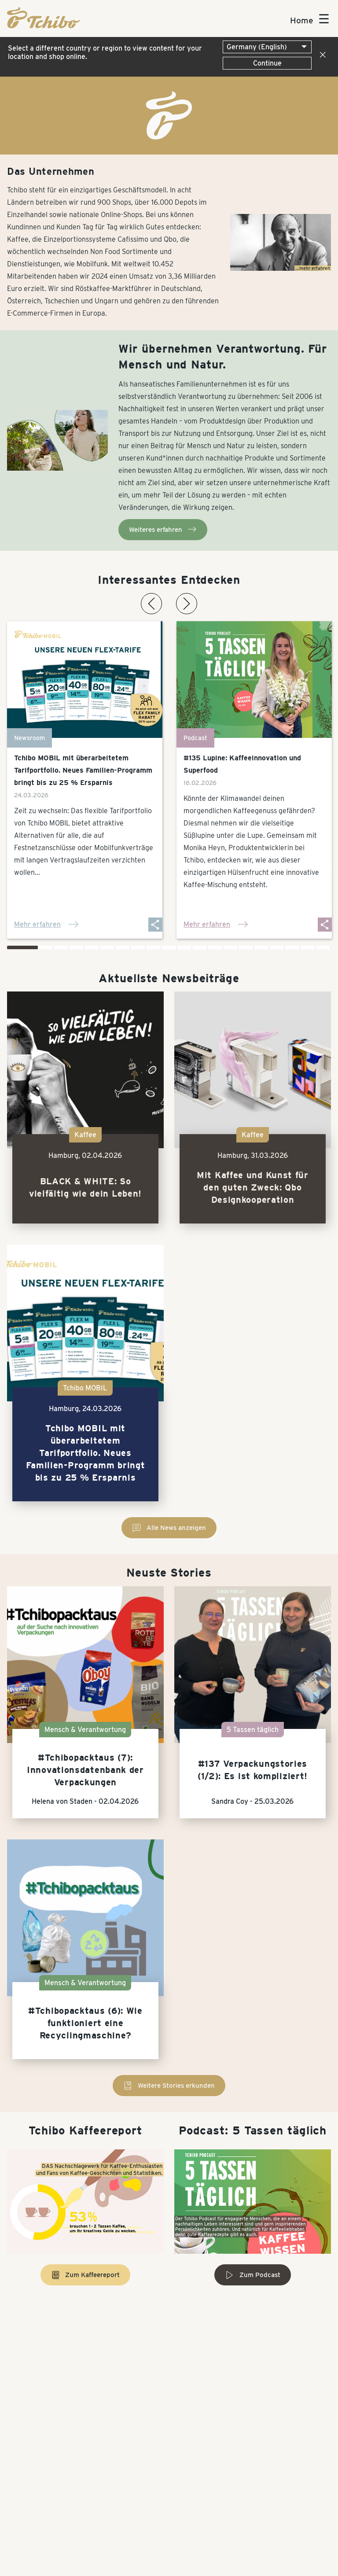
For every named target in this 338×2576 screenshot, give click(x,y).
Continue (267, 63)
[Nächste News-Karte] (186, 603)
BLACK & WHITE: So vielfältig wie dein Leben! (85, 1187)
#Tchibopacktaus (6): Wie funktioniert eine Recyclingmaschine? (85, 2023)
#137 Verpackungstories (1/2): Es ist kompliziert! (253, 1769)
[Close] (321, 55)
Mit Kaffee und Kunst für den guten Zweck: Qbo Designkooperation (253, 1187)
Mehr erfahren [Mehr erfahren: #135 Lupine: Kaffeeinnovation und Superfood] (216, 924)
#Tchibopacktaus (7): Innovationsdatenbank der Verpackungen (85, 1769)
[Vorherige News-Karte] (151, 603)
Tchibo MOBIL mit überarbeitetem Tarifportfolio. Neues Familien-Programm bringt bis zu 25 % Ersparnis (83, 770)
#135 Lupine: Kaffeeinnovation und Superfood (242, 764)
